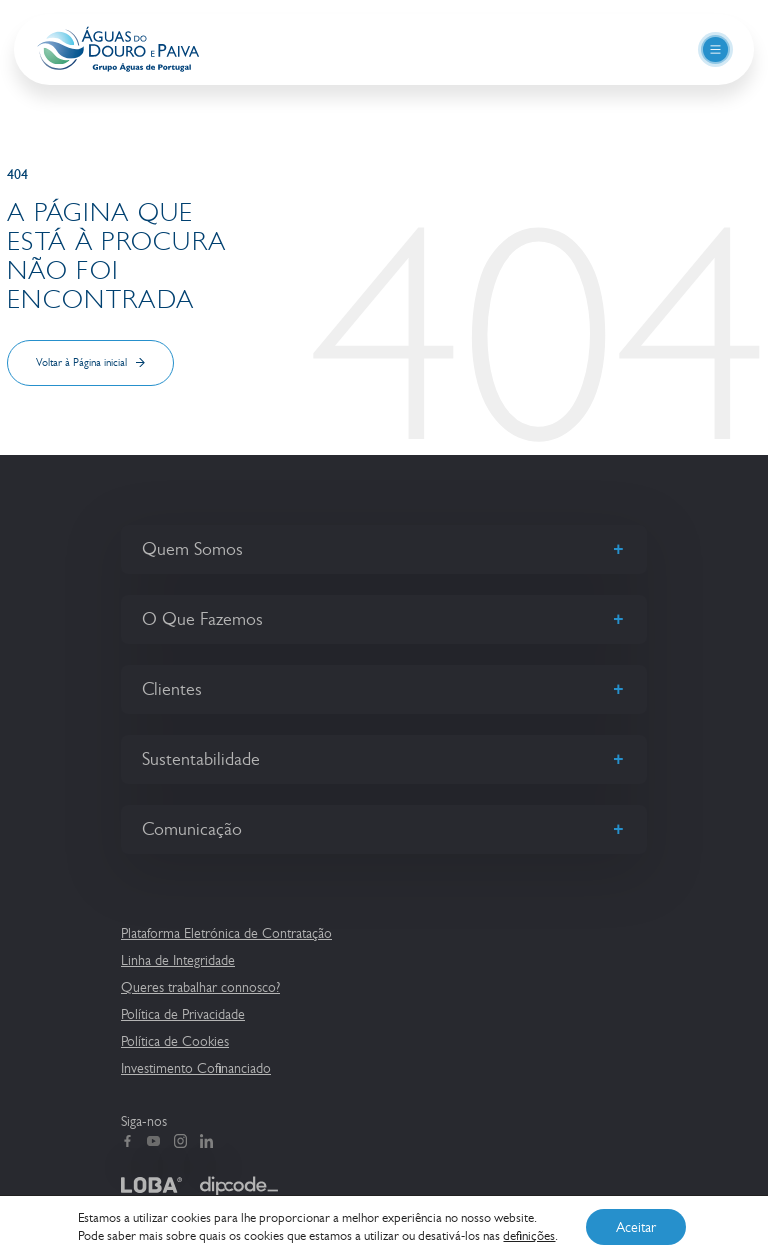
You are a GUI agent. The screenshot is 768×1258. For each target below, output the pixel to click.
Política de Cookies (175, 1041)
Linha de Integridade (178, 960)
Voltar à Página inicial (81, 362)
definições (529, 1235)
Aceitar (636, 1227)
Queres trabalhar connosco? (200, 987)
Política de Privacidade (183, 1014)
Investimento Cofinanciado (196, 1068)
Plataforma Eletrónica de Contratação (226, 933)
